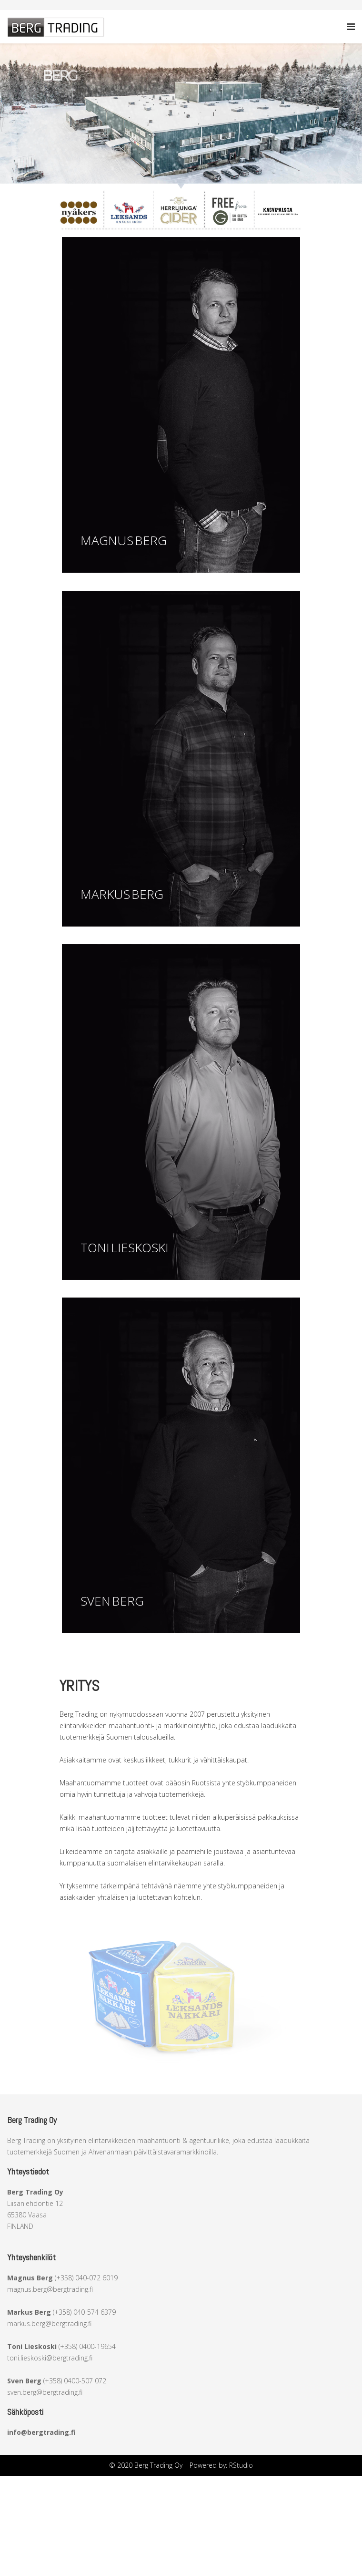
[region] (181, 116)
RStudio (241, 2465)
